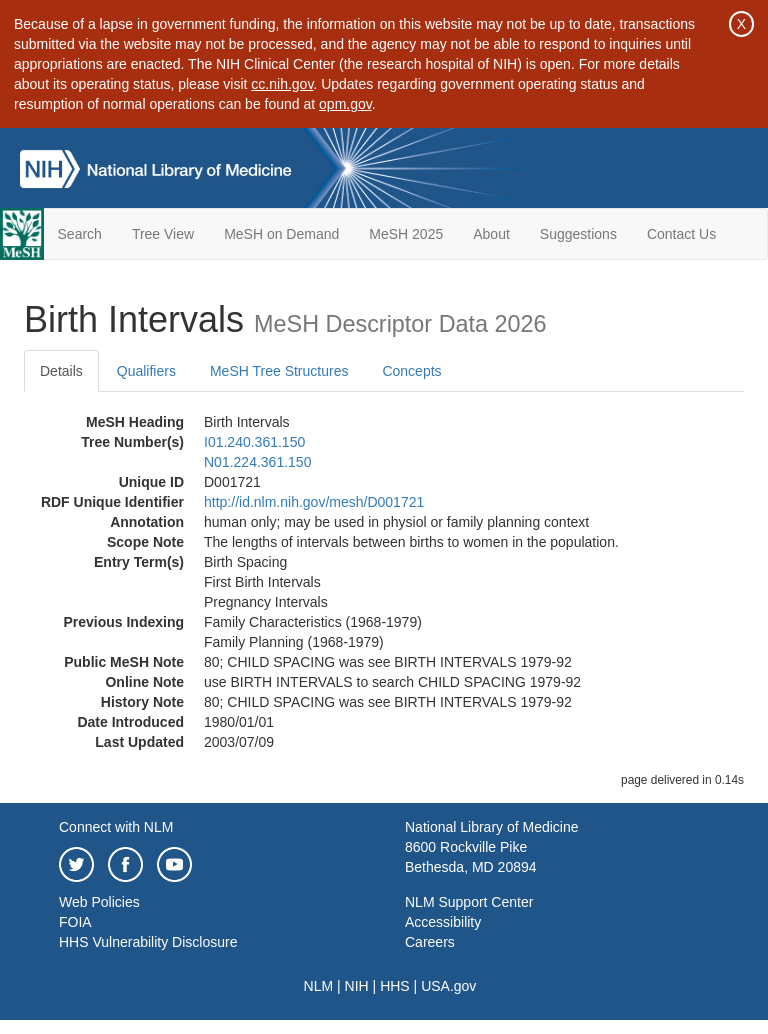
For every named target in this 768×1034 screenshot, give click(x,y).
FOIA (75, 922)
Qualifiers (146, 371)
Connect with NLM (116, 827)
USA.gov (448, 986)
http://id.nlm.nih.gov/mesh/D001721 (314, 502)
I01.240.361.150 (254, 442)
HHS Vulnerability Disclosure (148, 942)
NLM (319, 986)
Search (80, 234)
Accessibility (443, 922)
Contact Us (681, 234)
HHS (395, 986)
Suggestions (578, 234)
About (491, 234)
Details (61, 371)
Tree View (163, 234)
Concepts (411, 371)
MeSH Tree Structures (279, 371)
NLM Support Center (469, 902)
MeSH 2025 (406, 234)
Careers (430, 942)
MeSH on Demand (281, 234)
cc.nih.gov (282, 84)
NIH (357, 986)
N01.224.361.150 (257, 462)
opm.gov (345, 104)
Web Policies (99, 902)
